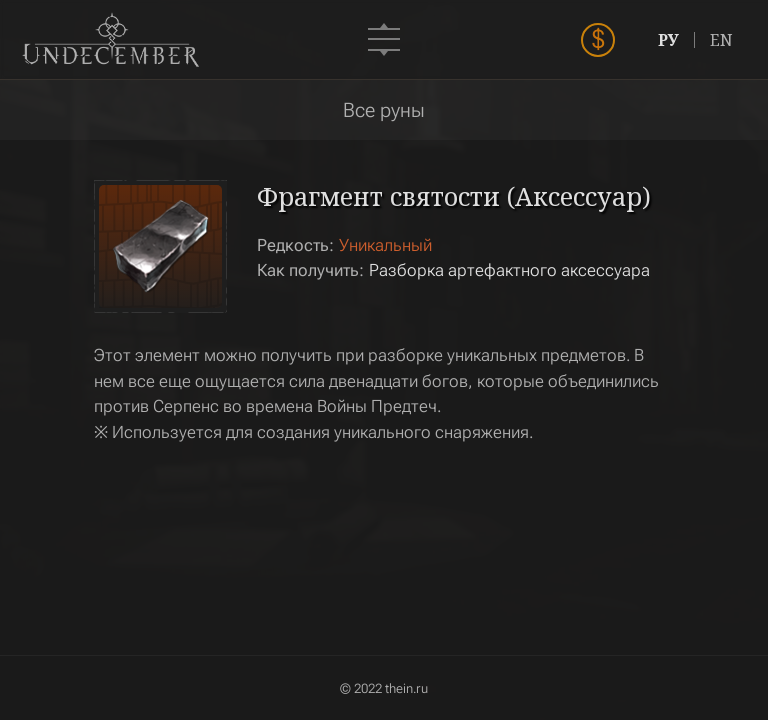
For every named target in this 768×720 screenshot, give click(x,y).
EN (721, 40)
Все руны (384, 110)
